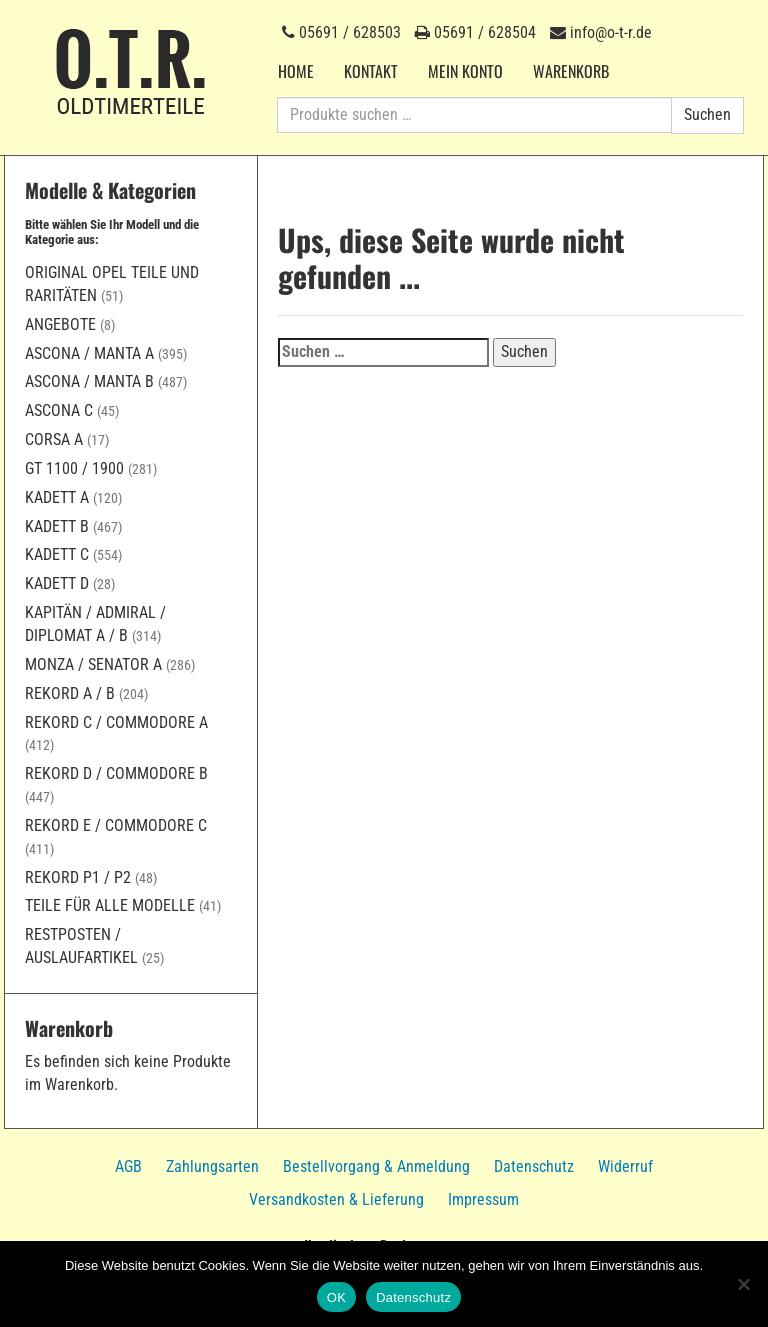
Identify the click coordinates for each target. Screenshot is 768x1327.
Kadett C (57, 554)
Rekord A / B (70, 693)
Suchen (707, 114)
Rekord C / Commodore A (116, 722)
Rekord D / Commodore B (116, 773)
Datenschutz (534, 1166)
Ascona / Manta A (89, 353)
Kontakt (371, 71)
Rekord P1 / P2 (78, 877)
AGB (128, 1166)
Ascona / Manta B (89, 381)
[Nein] (743, 1284)
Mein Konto (465, 71)
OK (336, 1297)
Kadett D (57, 583)
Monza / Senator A (93, 664)
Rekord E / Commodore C (116, 825)
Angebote (60, 324)
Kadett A (57, 497)
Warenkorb (571, 71)
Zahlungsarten (212, 1166)
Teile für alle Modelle (110, 905)
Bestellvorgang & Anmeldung (376, 1166)
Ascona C (59, 410)
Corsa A (54, 439)
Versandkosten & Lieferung (336, 1199)
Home (296, 71)
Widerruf (625, 1166)
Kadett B (57, 526)
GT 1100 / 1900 (74, 468)
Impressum (483, 1199)
